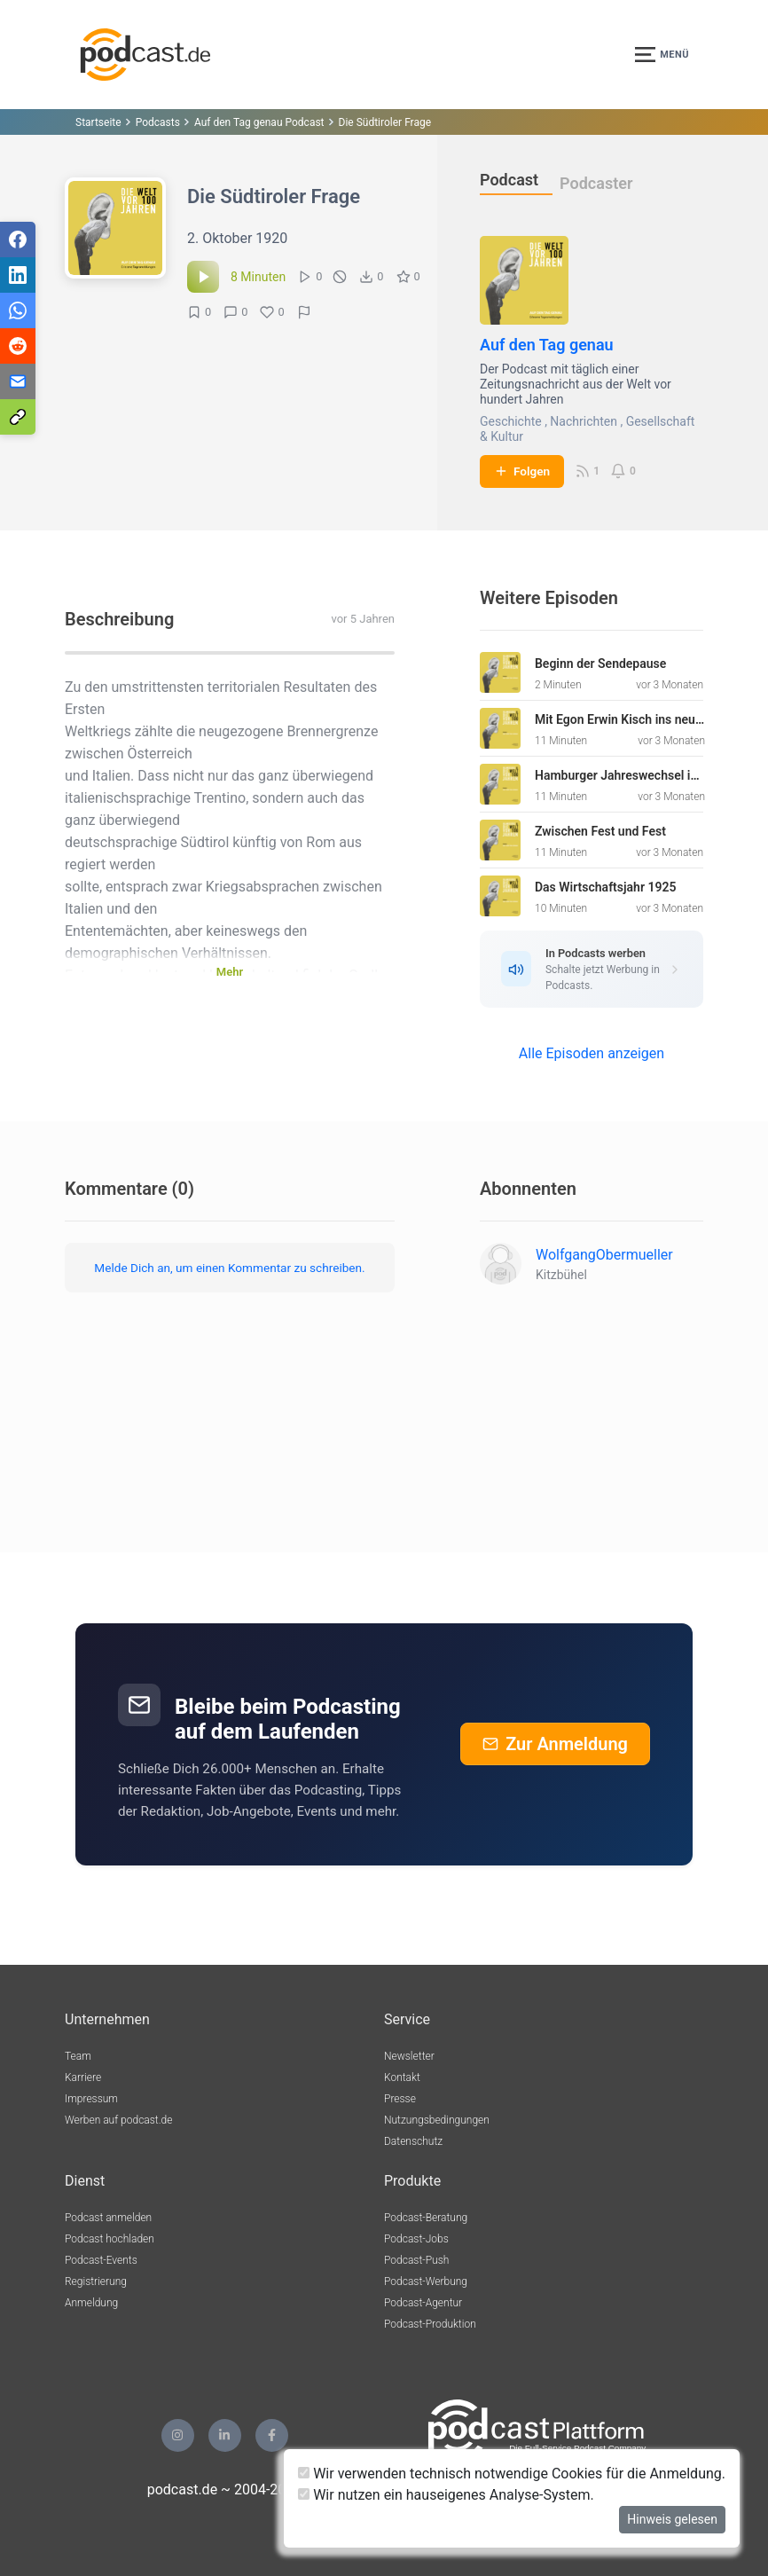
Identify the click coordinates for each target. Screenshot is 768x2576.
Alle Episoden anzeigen (591, 1053)
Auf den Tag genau (547, 344)
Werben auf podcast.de (118, 2120)
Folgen (522, 471)
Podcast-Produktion (430, 2324)
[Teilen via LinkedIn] (17, 275)
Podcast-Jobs (416, 2239)
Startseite (98, 122)
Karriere (83, 2077)
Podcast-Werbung (425, 2281)
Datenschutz (413, 2141)
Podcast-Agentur (423, 2303)
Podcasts (158, 122)
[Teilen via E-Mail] (17, 381)
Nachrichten (583, 421)
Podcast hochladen (109, 2239)
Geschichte (511, 421)
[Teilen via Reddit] (17, 346)
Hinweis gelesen (672, 2519)
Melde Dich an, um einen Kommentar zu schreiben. (229, 1268)
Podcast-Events (101, 2260)
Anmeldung (91, 2303)
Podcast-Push (416, 2260)
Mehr (229, 971)
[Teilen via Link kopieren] (17, 417)
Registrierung (96, 2281)
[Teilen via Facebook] (17, 239)
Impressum (91, 2099)
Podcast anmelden (108, 2217)
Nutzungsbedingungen (437, 2120)
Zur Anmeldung (555, 1744)
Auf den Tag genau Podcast (259, 122)
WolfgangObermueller (604, 1254)
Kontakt (402, 2077)
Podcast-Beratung (425, 2217)
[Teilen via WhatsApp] (17, 310)
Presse (400, 2099)
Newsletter (409, 2056)
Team (78, 2056)
